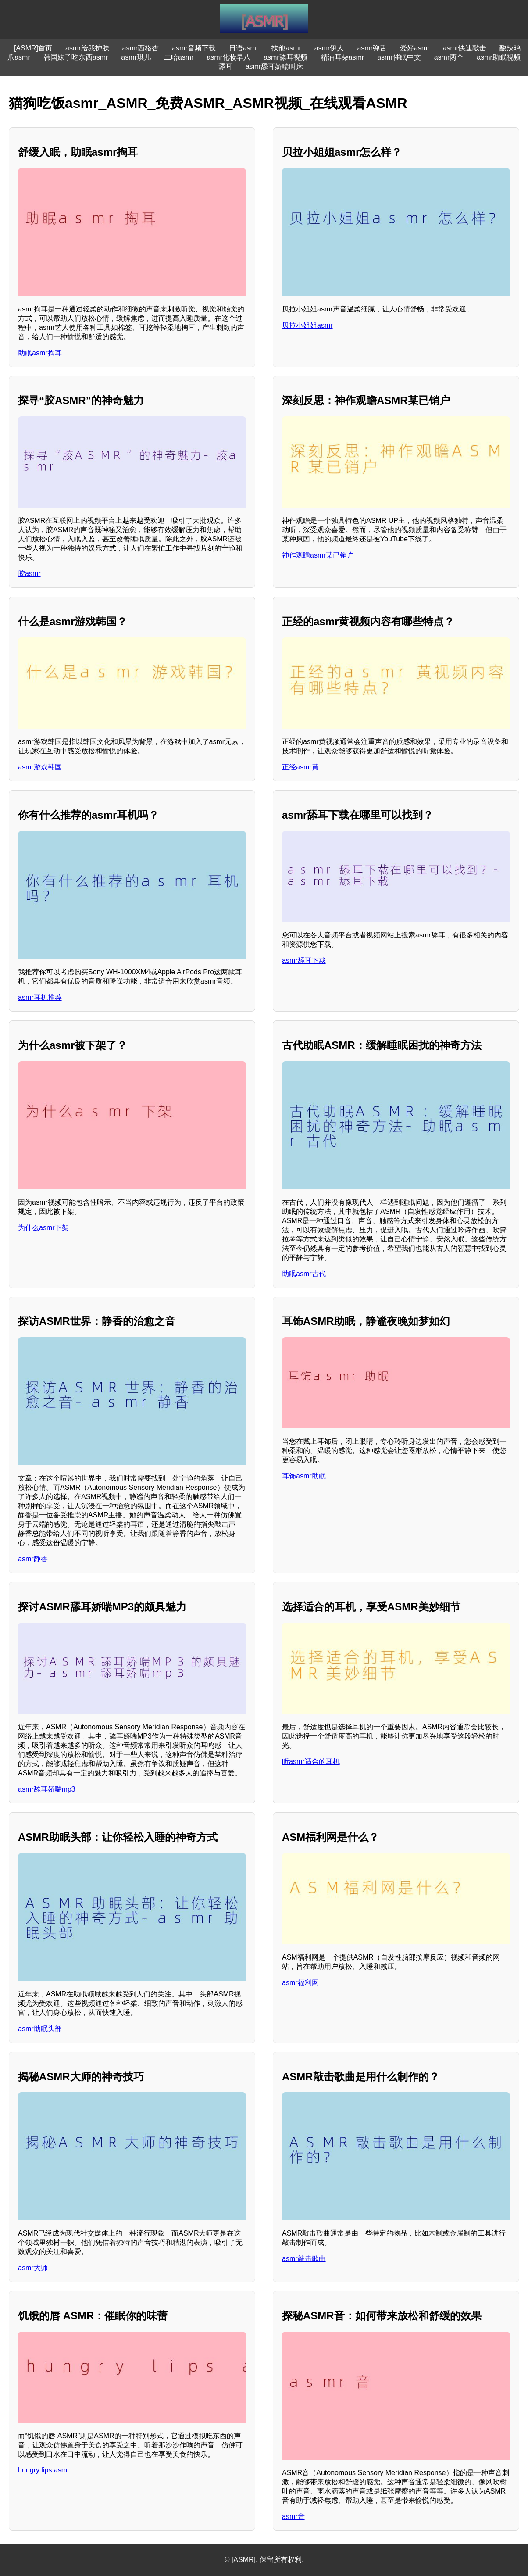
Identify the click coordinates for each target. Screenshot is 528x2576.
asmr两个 (449, 57)
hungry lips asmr (43, 2470)
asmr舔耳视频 (285, 57)
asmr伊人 (329, 48)
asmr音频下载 (194, 48)
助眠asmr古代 (304, 1273)
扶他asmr (286, 48)
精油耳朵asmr (342, 57)
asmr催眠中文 (399, 57)
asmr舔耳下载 (304, 960)
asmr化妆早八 (228, 57)
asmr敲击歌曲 (304, 2258)
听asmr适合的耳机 (311, 1761)
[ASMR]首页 (33, 48)
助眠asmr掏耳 (40, 353)
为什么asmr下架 (43, 1227)
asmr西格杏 (140, 48)
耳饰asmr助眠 (304, 1476)
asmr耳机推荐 (40, 997)
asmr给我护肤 (87, 48)
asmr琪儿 (136, 57)
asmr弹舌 (372, 48)
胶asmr (29, 573)
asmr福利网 (300, 1982)
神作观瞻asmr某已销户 (318, 555)
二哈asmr (179, 57)
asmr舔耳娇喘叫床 (274, 66)
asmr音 (293, 2516)
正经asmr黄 (300, 767)
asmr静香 (33, 1559)
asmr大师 (33, 2268)
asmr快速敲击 (465, 48)
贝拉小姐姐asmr (307, 325)
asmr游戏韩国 (40, 767)
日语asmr (244, 48)
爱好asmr (415, 48)
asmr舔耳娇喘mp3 (46, 1789)
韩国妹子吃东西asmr (75, 57)
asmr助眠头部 (40, 2028)
